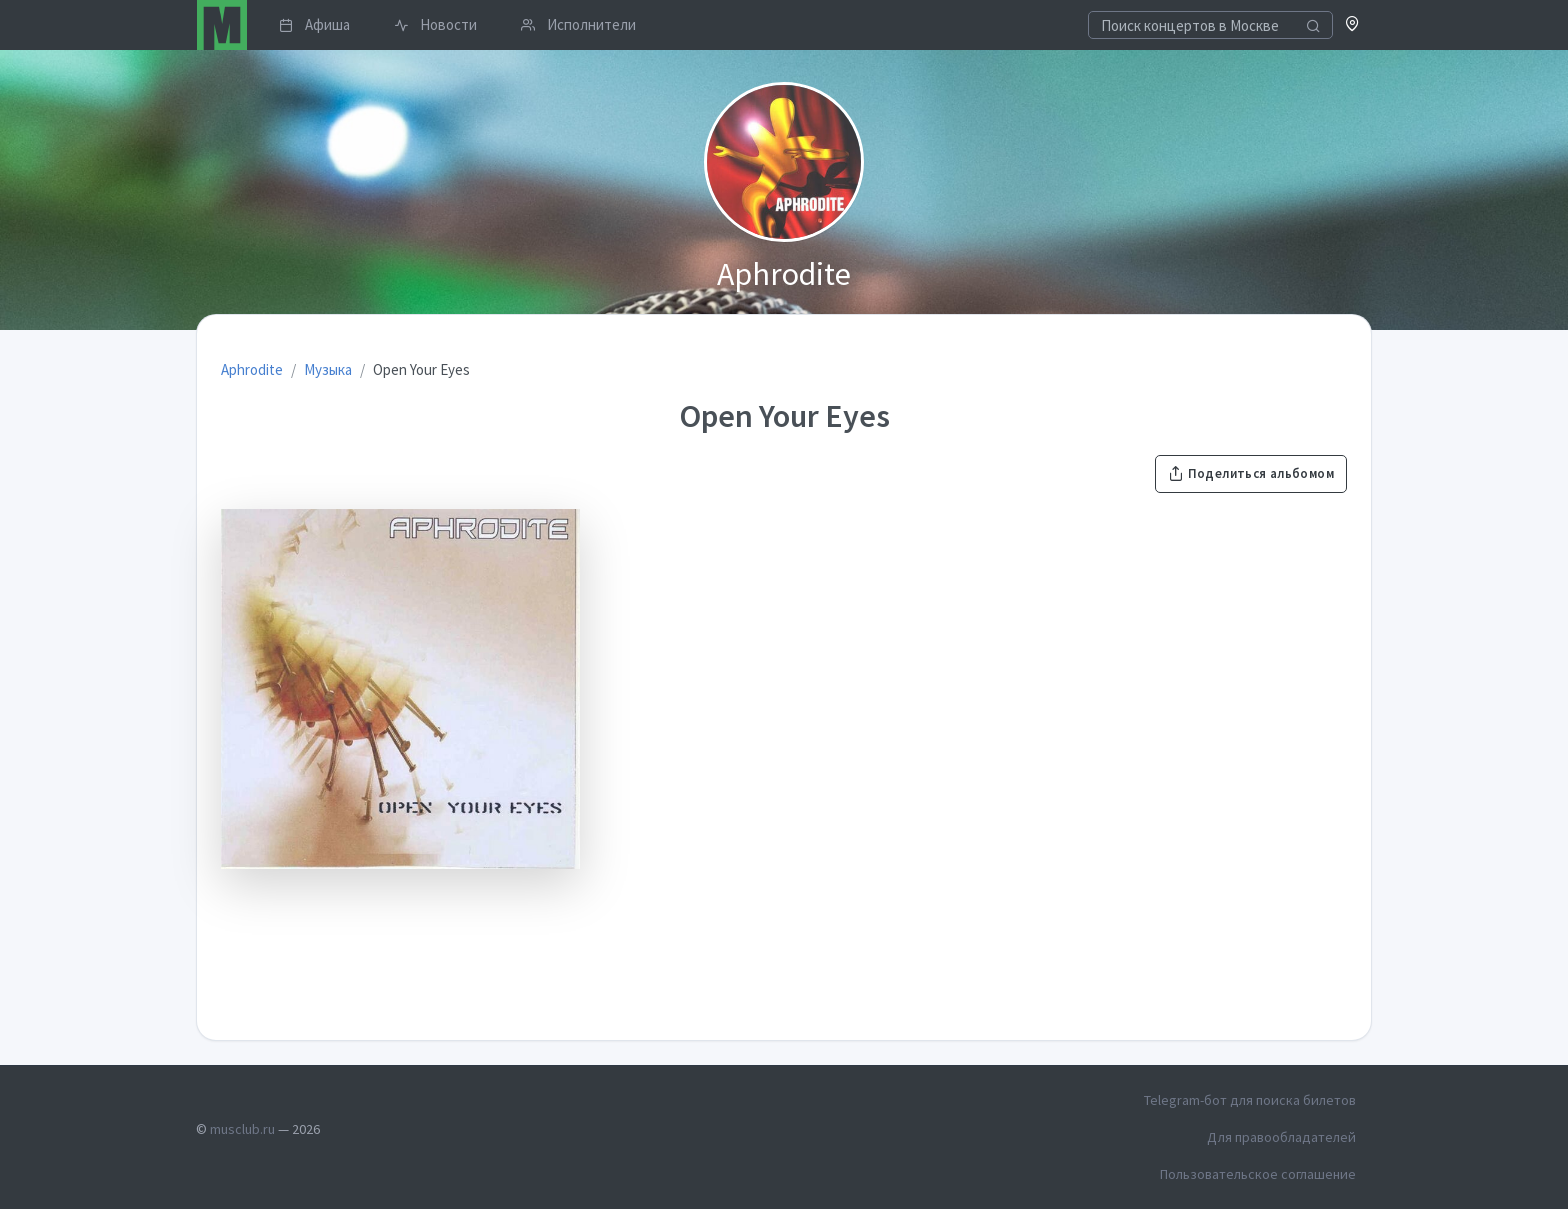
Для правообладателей (1281, 1137)
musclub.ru (242, 1129)
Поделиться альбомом (1251, 473)
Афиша (314, 24)
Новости (435, 24)
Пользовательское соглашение (1258, 1174)
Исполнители (578, 24)
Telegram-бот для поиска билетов (1250, 1100)
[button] (1352, 25)
